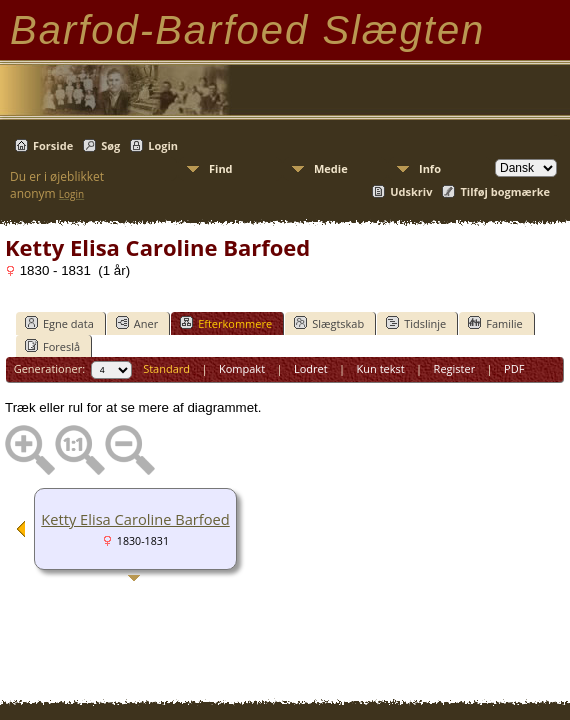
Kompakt (242, 368)
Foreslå (52, 346)
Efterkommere (226, 323)
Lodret (311, 368)
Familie (495, 323)
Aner (137, 323)
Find (221, 168)
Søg (110, 145)
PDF (514, 368)
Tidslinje (416, 323)
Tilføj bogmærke (505, 191)
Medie (331, 168)
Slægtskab (329, 323)
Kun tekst (381, 368)
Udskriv (411, 191)
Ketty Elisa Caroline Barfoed (135, 519)
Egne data (59, 323)
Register (455, 368)
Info (430, 168)
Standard (166, 368)
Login (163, 145)
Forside (53, 145)
